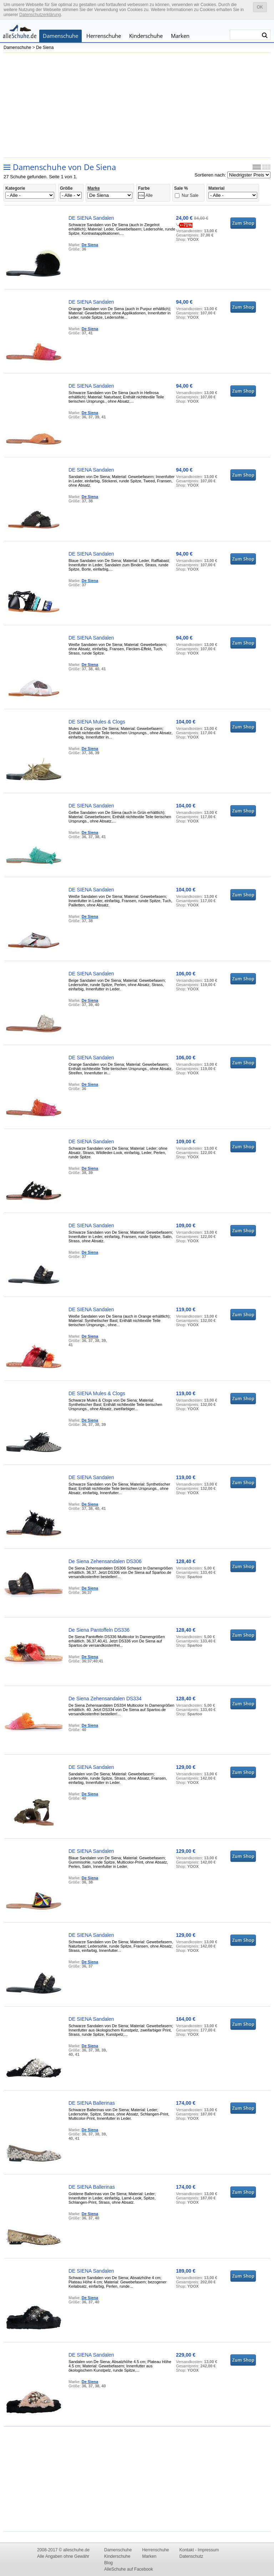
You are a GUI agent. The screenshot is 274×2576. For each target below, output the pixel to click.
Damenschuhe (60, 35)
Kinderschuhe (146, 35)
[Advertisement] (137, 105)
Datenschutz (191, 2556)
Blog (108, 2562)
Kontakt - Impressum (199, 2549)
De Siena (45, 47)
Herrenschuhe (103, 35)
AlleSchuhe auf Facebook (128, 2569)
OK (260, 7)
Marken (180, 35)
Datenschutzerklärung (40, 14)
